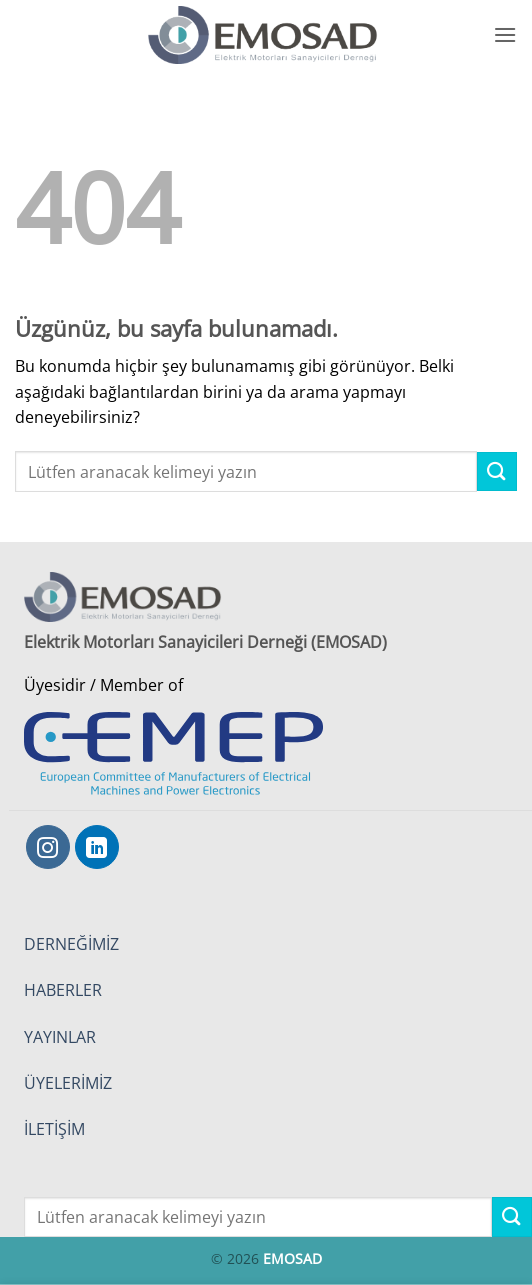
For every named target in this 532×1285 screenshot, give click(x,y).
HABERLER (63, 990)
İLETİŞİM (54, 1129)
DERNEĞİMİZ (71, 944)
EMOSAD (292, 1258)
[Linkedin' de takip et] (97, 847)
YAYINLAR (60, 1037)
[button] (505, 34)
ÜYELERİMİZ (68, 1083)
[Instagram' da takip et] (48, 847)
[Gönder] (497, 471)
